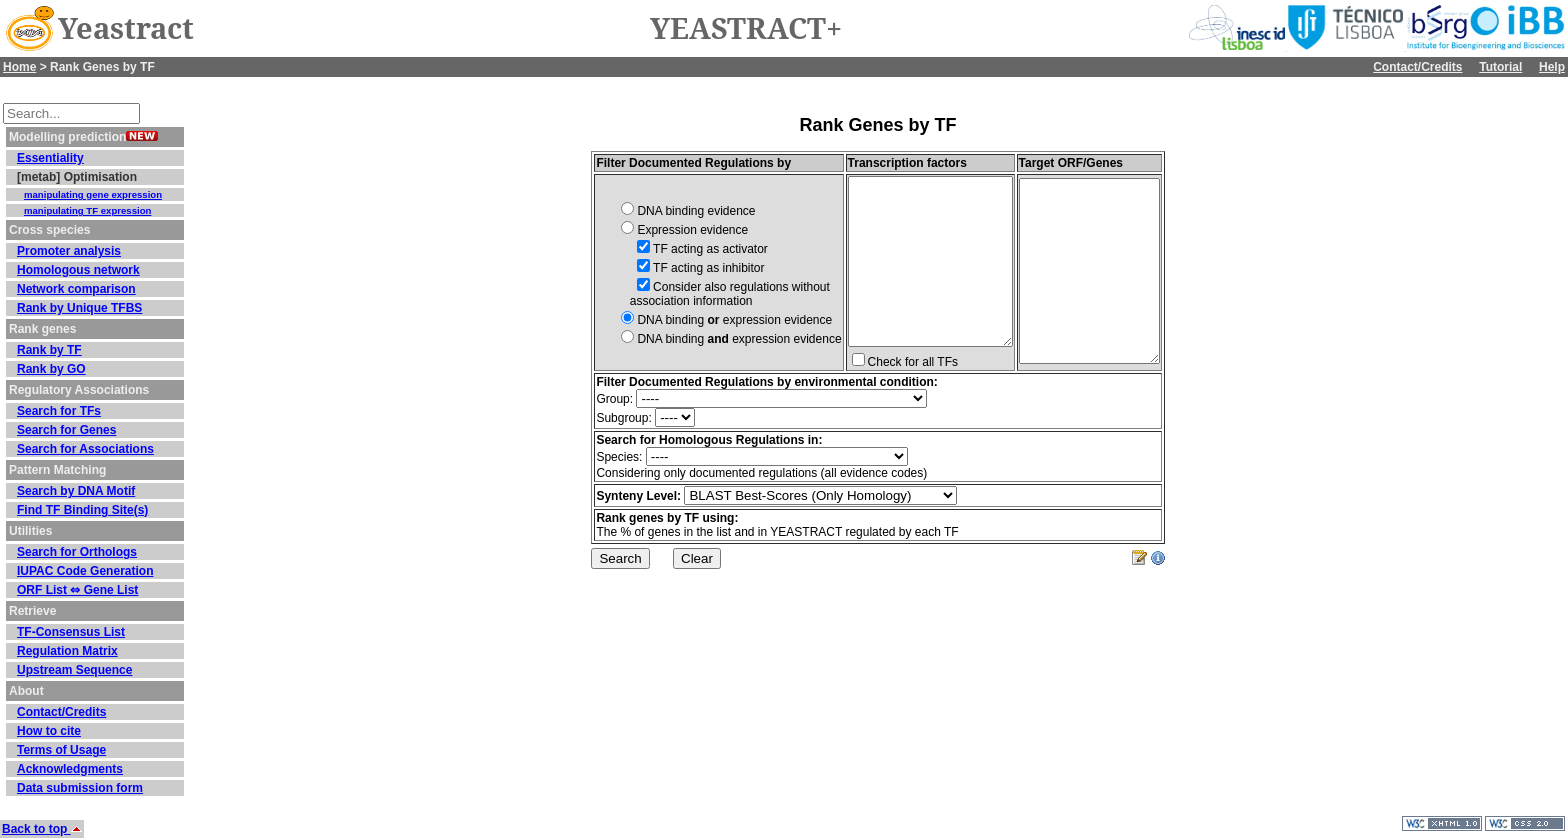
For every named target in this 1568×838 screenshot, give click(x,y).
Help (1552, 67)
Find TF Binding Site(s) (82, 510)
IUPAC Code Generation (85, 571)
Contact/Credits (1417, 67)
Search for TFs (59, 411)
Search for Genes (66, 430)
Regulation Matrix (67, 651)
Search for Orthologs (77, 552)
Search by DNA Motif (76, 491)
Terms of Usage (61, 750)
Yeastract (126, 29)
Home (19, 67)
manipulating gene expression (93, 194)
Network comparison (76, 289)
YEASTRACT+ (746, 29)
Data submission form (80, 788)
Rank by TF (49, 350)
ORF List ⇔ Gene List (77, 590)
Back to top (42, 829)
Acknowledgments (70, 769)
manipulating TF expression (87, 210)
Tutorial (1500, 67)
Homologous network (78, 270)
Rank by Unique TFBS (79, 308)
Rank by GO (51, 369)
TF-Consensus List (71, 632)
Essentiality (50, 158)
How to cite (49, 731)
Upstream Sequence (74, 670)
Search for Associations (85, 449)
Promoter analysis (69, 251)
